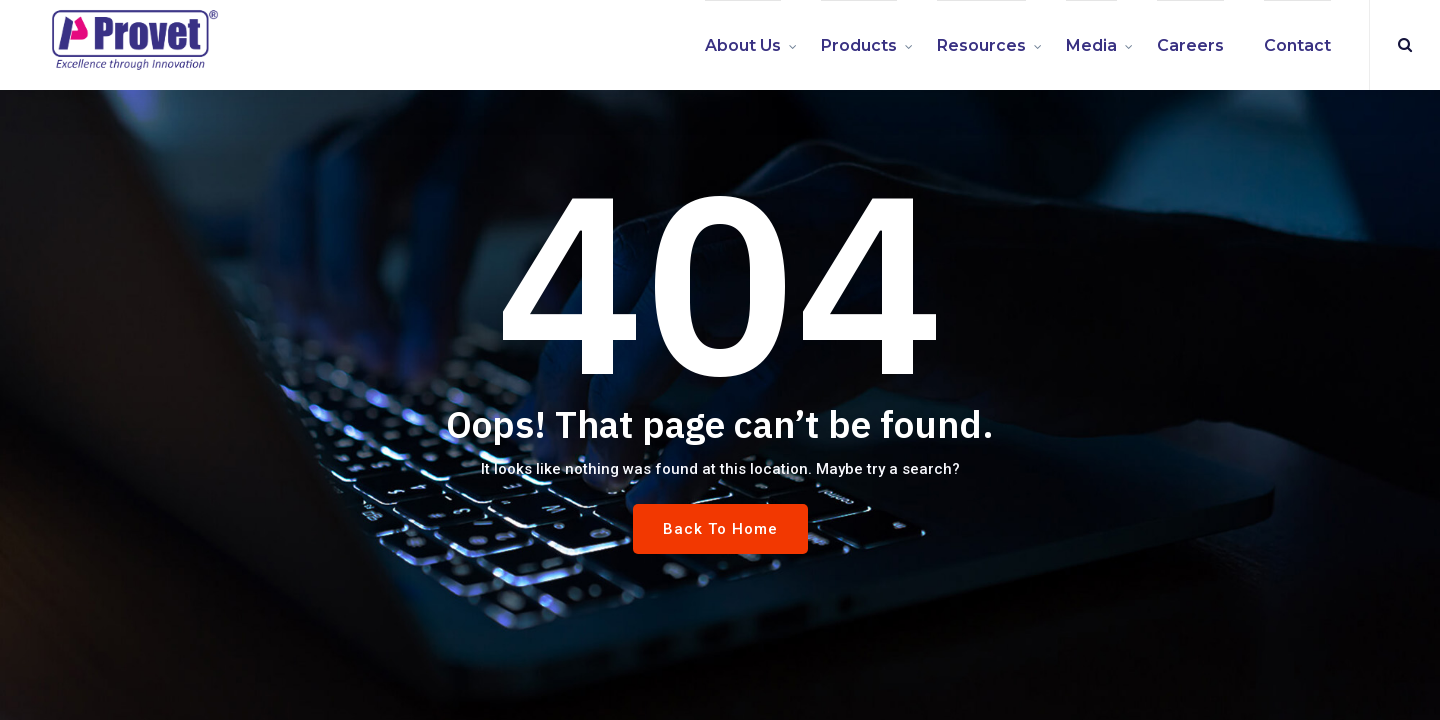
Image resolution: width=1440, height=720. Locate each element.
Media (1091, 45)
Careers (1190, 45)
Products (859, 45)
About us (743, 45)
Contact (1297, 45)
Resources (981, 45)
